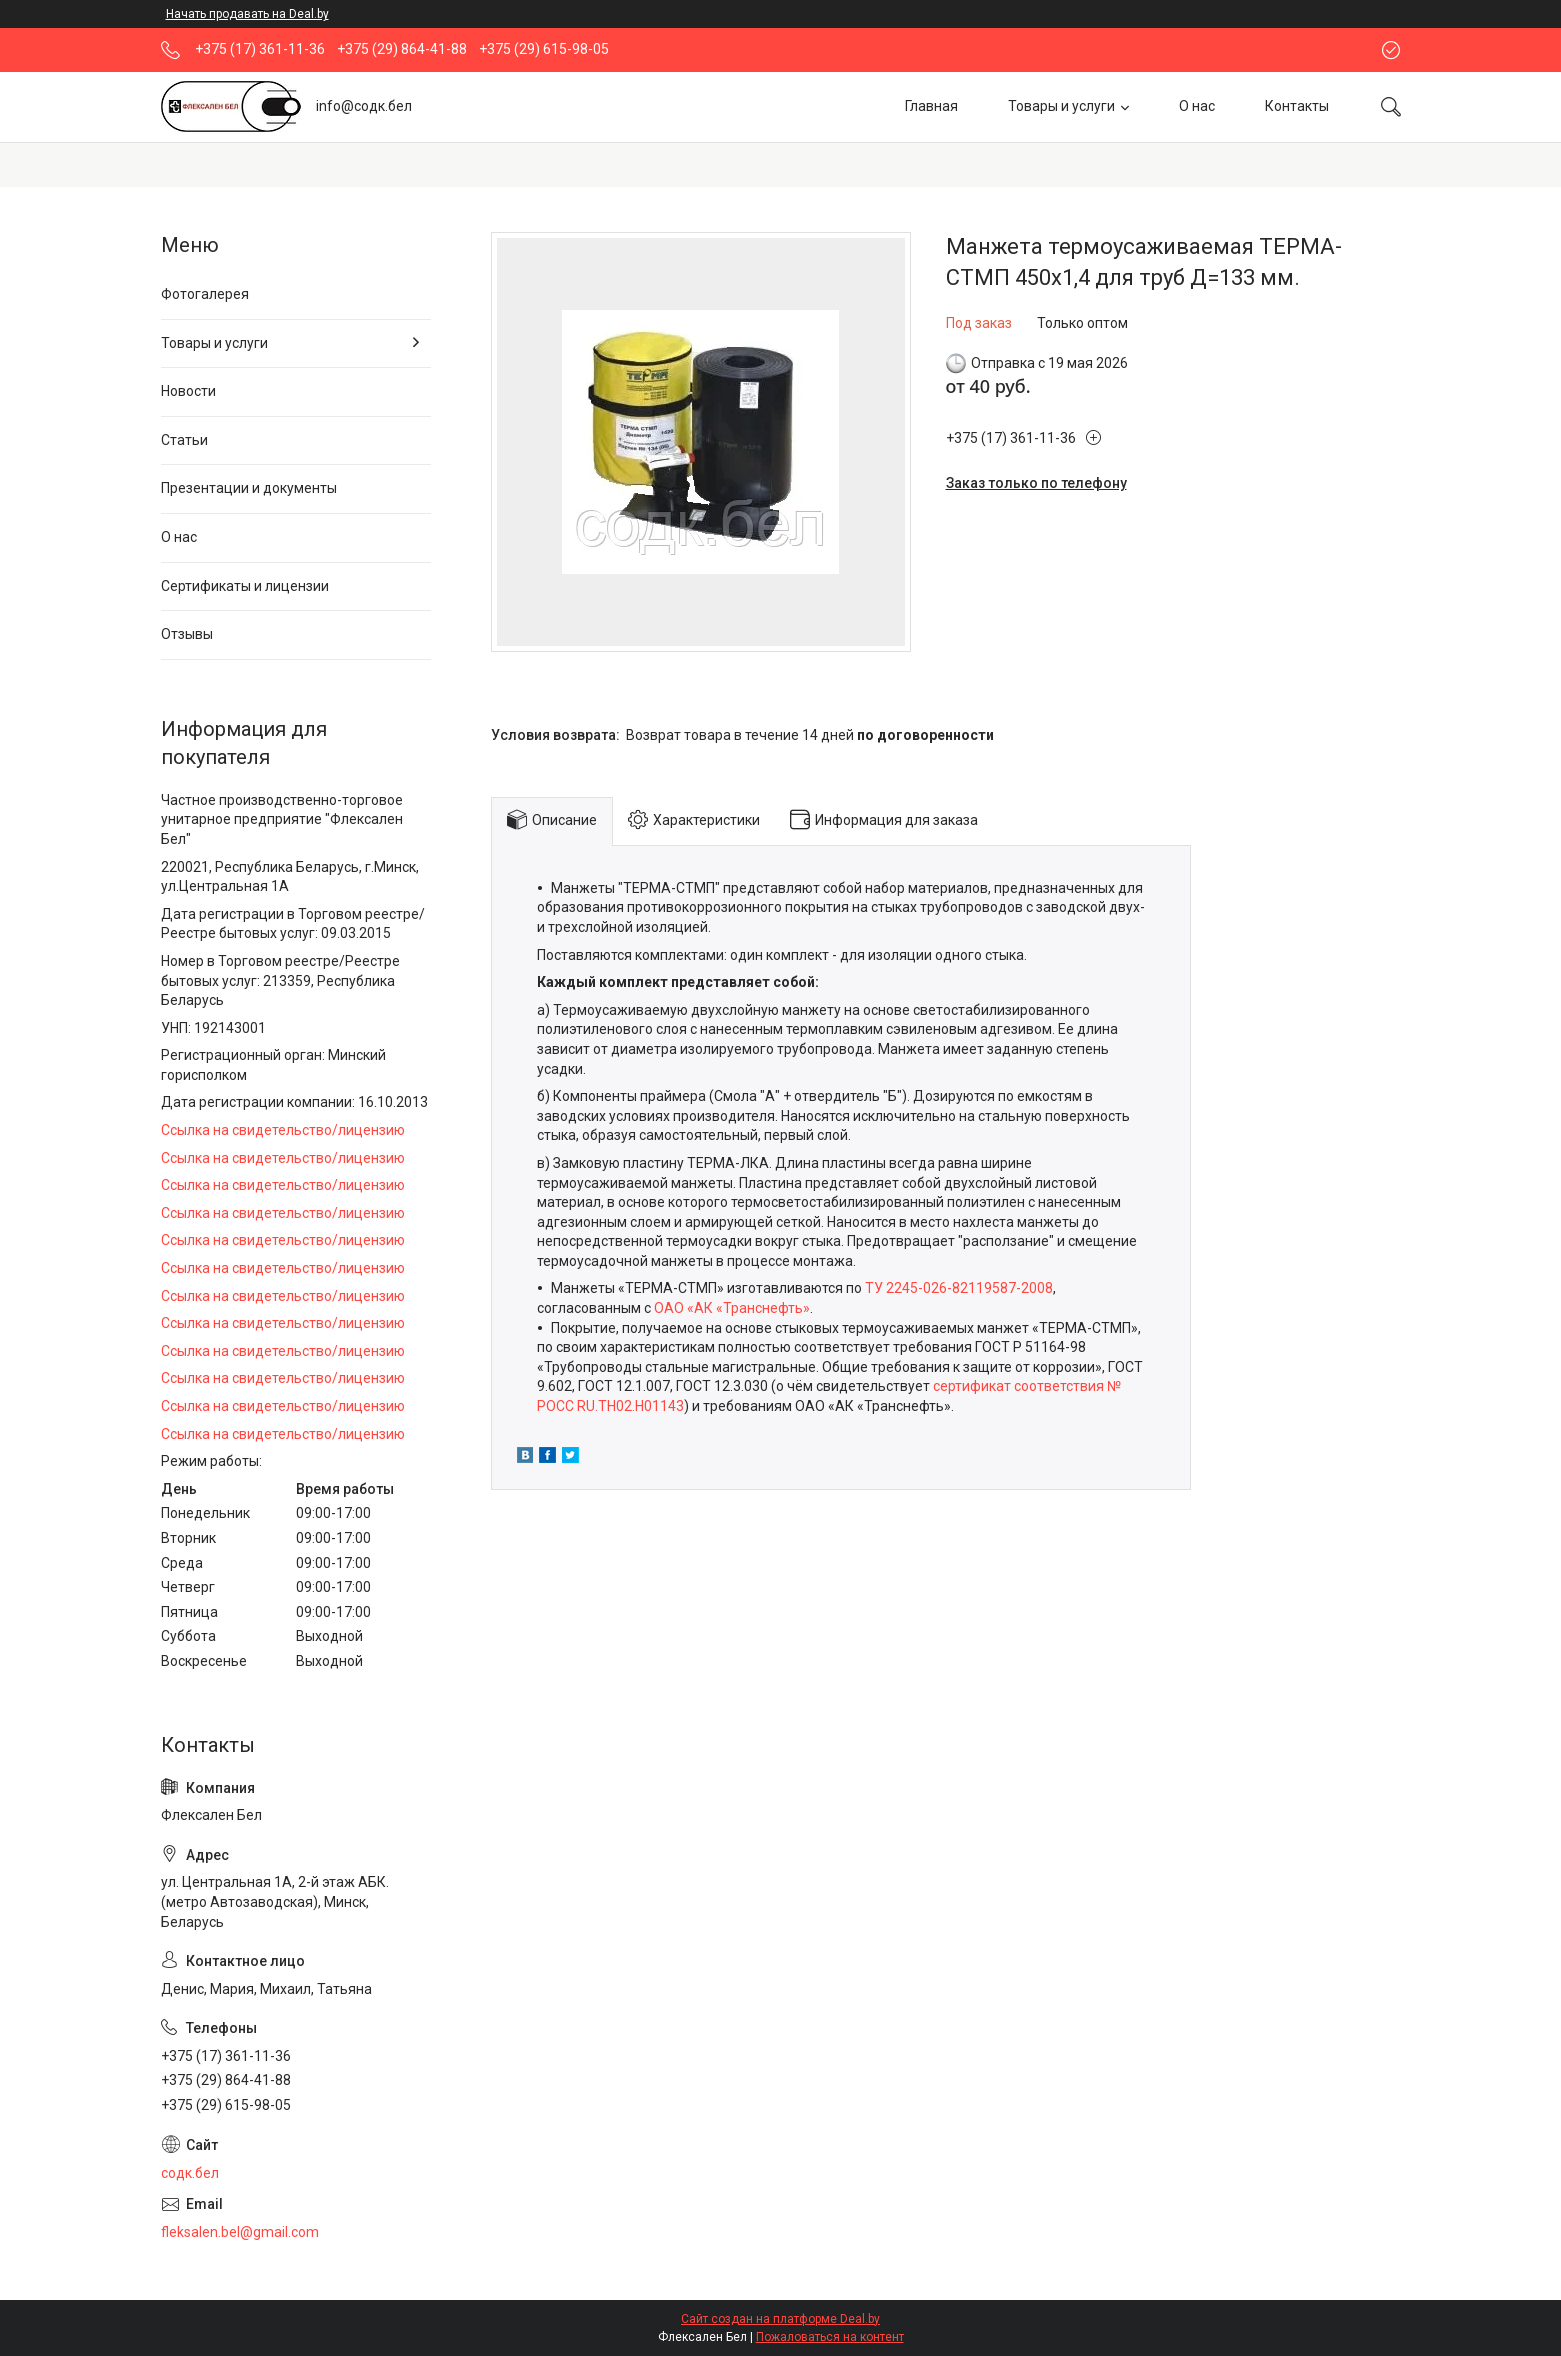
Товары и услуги (1061, 106)
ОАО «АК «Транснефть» (732, 1308)
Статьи (184, 440)
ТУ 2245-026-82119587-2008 (959, 1288)
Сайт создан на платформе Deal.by (780, 2319)
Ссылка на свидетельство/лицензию (283, 1130)
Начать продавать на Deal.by (247, 14)
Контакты (1297, 106)
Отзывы (187, 634)
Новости (188, 391)
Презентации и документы (249, 488)
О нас (1197, 106)
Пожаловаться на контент (830, 2337)
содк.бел (190, 2173)
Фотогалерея (205, 294)
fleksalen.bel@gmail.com (240, 2232)
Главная (931, 106)
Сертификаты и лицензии (245, 586)
